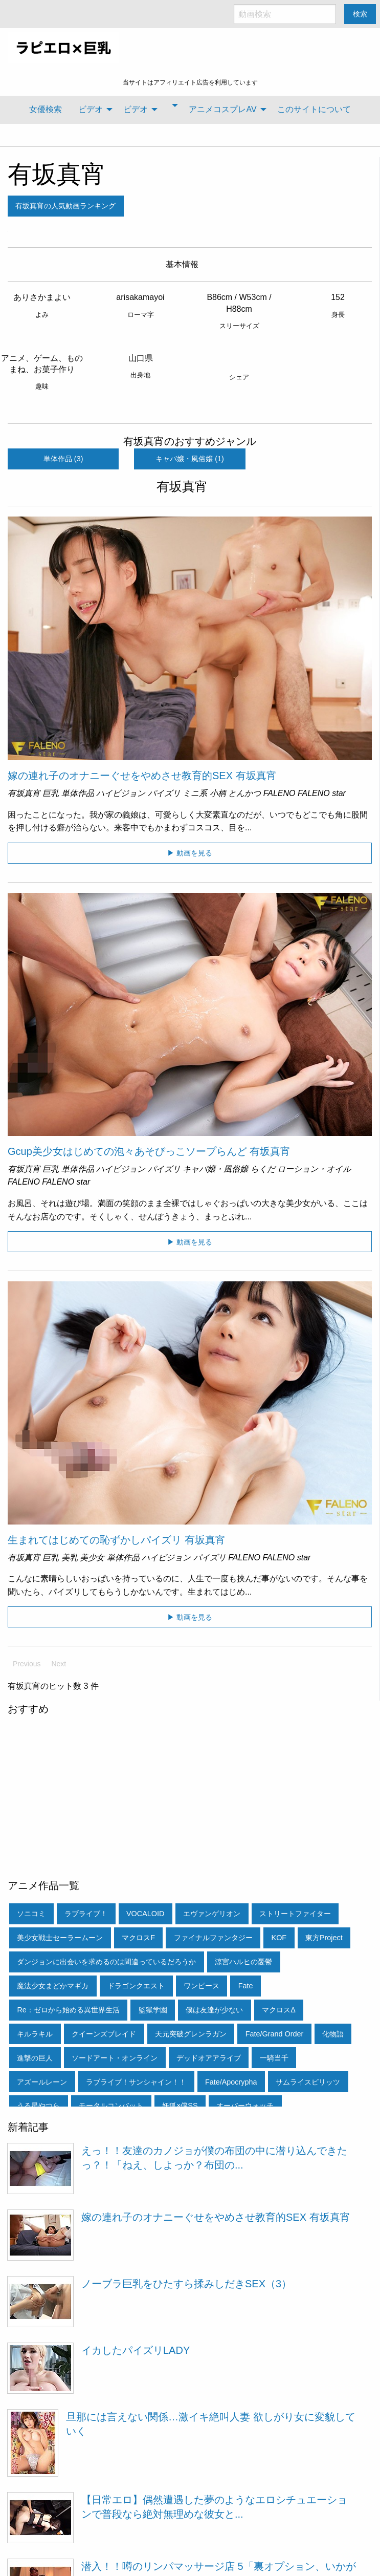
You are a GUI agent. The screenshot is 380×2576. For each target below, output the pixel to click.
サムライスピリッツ (308, 2082)
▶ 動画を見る (189, 853)
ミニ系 (195, 793)
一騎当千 (274, 2058)
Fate (245, 1986)
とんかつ (244, 793)
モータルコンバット (111, 2105)
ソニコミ (31, 1913)
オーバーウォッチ (245, 2105)
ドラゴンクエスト (136, 1986)
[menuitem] (45, 109)
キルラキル (35, 2034)
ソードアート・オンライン (115, 2058)
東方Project (324, 1938)
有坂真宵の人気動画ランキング (65, 206)
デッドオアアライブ (208, 2058)
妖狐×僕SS (180, 2105)
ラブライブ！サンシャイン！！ (136, 2082)
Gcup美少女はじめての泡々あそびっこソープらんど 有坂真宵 (149, 1151)
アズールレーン (42, 2082)
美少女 (92, 1557)
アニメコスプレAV (222, 109)
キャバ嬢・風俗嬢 (215, 1169)
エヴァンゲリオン (211, 1913)
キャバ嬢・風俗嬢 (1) (189, 459)
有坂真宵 (57, 174)
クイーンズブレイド (104, 2034)
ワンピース (201, 1986)
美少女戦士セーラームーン (60, 1938)
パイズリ (164, 793)
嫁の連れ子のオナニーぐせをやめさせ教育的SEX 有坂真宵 (142, 775)
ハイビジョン (120, 793)
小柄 (218, 793)
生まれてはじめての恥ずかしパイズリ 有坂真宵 (117, 1539)
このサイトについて (314, 109)
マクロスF (138, 1938)
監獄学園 (153, 2010)
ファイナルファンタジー (213, 1938)
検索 (360, 14)
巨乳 (50, 793)
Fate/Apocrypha (231, 2082)
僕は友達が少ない (214, 2010)
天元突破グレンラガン (191, 2034)
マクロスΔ (279, 2010)
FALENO (279, 793)
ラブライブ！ (85, 1913)
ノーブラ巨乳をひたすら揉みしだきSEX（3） (186, 2283)
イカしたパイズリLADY (135, 2350)
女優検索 (45, 109)
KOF (279, 1938)
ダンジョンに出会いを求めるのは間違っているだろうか (106, 1962)
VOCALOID (145, 1913)
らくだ (263, 1169)
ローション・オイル (314, 1169)
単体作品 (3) (63, 459)
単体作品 (77, 793)
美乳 (69, 1557)
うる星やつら (38, 2105)
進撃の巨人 (35, 2058)
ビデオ (90, 109)
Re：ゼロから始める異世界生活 (68, 2010)
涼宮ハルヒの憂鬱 (243, 1962)
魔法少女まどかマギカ (52, 1986)
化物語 (333, 2034)
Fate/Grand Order (274, 2034)
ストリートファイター (295, 1913)
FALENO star (322, 793)
